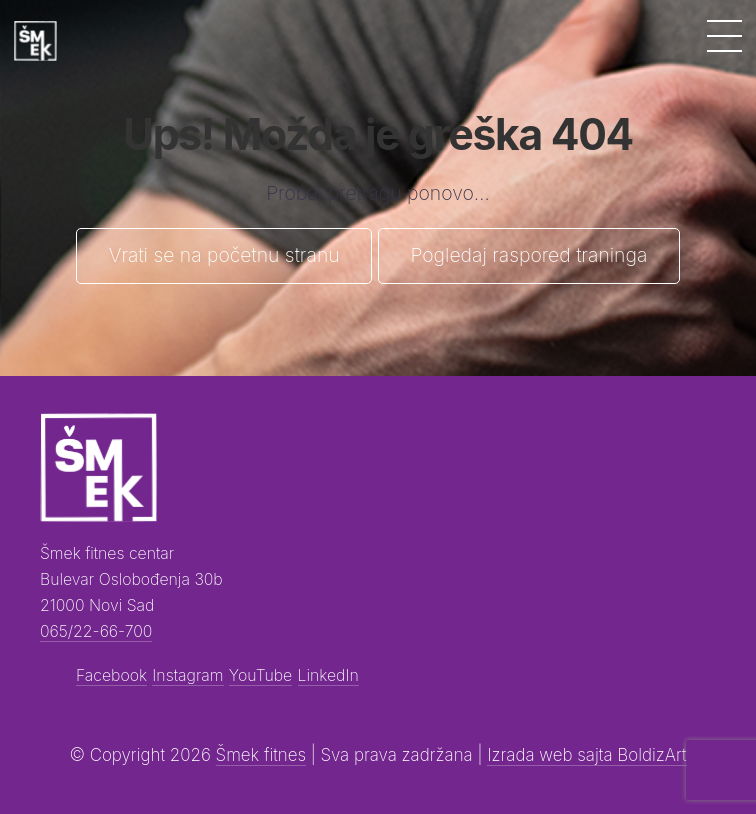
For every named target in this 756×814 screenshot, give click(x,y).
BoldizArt (651, 755)
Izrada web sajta (552, 755)
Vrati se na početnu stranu (224, 255)
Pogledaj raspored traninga (528, 255)
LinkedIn (328, 675)
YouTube (260, 675)
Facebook (111, 675)
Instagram (187, 675)
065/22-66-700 (96, 631)
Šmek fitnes (261, 755)
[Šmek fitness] (35, 41)
